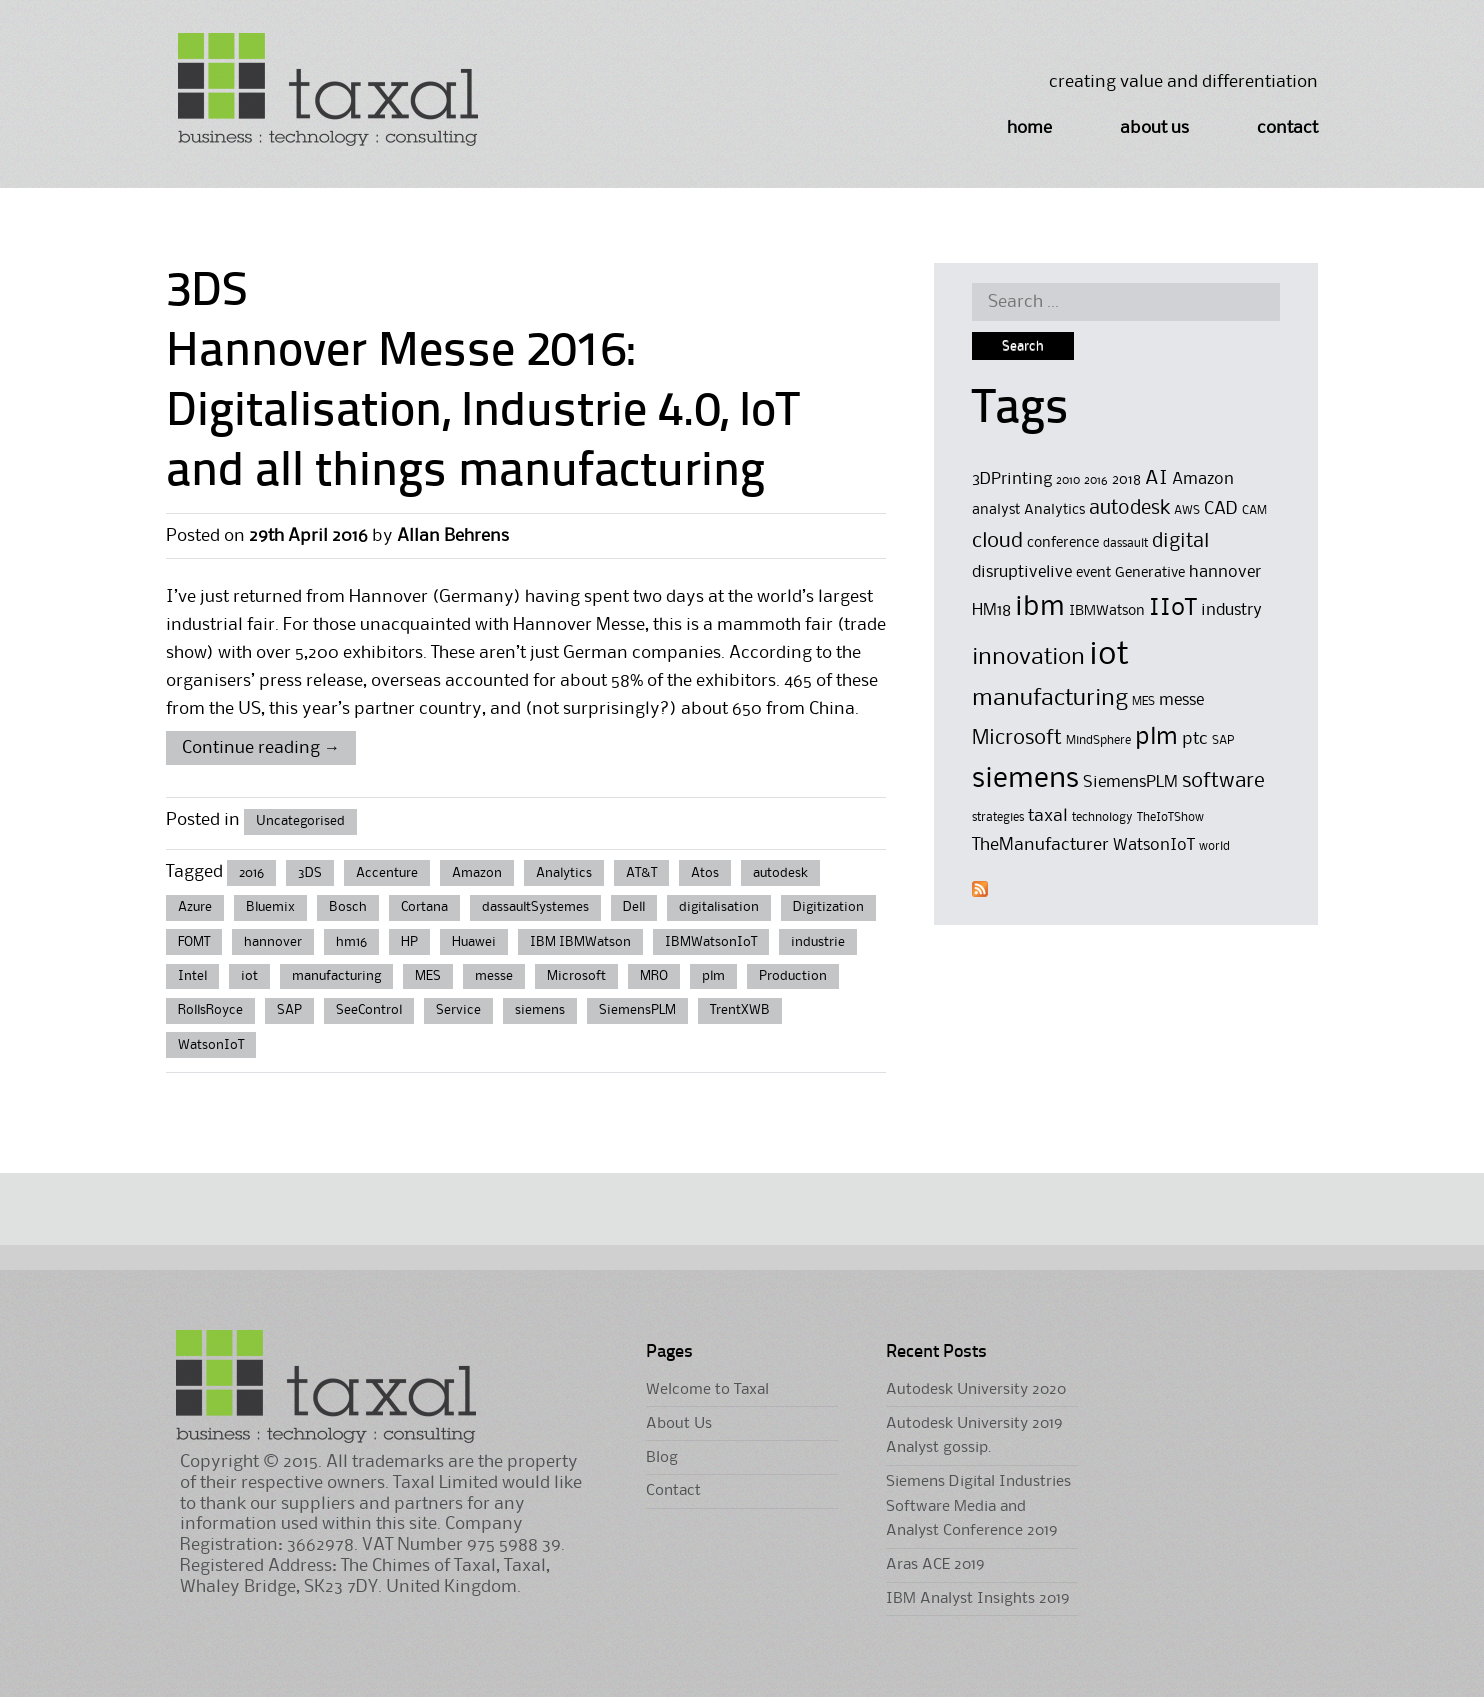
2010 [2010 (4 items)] (1068, 480)
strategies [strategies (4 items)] (998, 817)
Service (458, 1010)
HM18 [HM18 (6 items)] (991, 610)
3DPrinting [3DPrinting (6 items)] (1012, 479)
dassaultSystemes (535, 907)
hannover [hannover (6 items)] (1225, 572)
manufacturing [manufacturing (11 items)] (1050, 698)
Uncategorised (300, 821)
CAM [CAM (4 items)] (1254, 510)
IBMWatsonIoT (711, 942)
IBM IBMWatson (580, 942)
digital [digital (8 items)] (1180, 542)
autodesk (780, 873)
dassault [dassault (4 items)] (1125, 543)
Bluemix (270, 907)
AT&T (641, 873)
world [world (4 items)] (1214, 846)
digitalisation (719, 907)
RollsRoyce (210, 1010)
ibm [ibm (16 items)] (1040, 607)
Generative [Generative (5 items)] (1150, 573)
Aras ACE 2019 (935, 1565)
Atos (705, 873)
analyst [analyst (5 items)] (996, 510)
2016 (251, 873)
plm (713, 976)
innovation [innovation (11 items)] (1028, 657)
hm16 (351, 942)
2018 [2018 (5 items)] (1126, 480)
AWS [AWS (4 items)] (1187, 510)
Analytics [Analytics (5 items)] (1054, 510)
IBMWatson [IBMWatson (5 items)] (1107, 611)
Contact (1287, 128)
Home (1029, 128)
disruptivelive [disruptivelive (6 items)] (1022, 572)
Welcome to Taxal (707, 1390)
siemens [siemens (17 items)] (1025, 779)
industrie (818, 942)
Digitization (828, 907)
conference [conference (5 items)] (1063, 543)
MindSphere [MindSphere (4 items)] (1098, 740)
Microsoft (576, 976)
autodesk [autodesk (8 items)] (1129, 509)
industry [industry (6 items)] (1231, 610)
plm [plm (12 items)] (1156, 737)
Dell (634, 907)
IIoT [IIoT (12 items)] (1173, 608)
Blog (662, 1458)
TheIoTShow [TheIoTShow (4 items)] (1170, 817)
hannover (273, 942)
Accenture (387, 873)
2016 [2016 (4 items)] (1096, 480)
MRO (654, 976)
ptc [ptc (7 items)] (1195, 739)
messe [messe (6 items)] (1181, 700)
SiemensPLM (637, 1010)
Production (793, 976)
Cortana (424, 907)
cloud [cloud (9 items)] (997, 541)
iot (249, 976)
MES (428, 976)
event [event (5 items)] (1093, 573)
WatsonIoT (211, 1045)
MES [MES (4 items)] (1143, 701)
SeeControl (369, 1010)
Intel (192, 976)
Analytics (564, 873)
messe (494, 976)
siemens (540, 1010)
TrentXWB (740, 1010)
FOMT (194, 942)
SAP (289, 1010)
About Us (1154, 128)
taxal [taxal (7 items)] (1048, 816)
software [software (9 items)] (1223, 781)
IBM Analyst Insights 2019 (977, 1599)
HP (409, 942)
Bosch (348, 907)
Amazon (477, 873)
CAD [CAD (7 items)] (1221, 509)
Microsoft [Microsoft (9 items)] (1017, 738)
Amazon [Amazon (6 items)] (1203, 479)
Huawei (474, 942)
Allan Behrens (453, 536)
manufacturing (336, 976)
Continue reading (261, 748)
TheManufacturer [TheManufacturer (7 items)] (1040, 845)
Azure (195, 907)
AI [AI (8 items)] (1156, 479)
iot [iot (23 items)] (1109, 655)
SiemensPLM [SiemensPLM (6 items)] (1130, 782)
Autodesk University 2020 (976, 1390)
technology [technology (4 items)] (1102, 817)
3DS (310, 873)
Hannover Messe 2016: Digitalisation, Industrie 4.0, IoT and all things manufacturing (482, 413)
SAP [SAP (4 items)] (1223, 740)
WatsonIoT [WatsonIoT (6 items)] (1154, 845)
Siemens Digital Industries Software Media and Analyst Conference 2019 (978, 1506)
